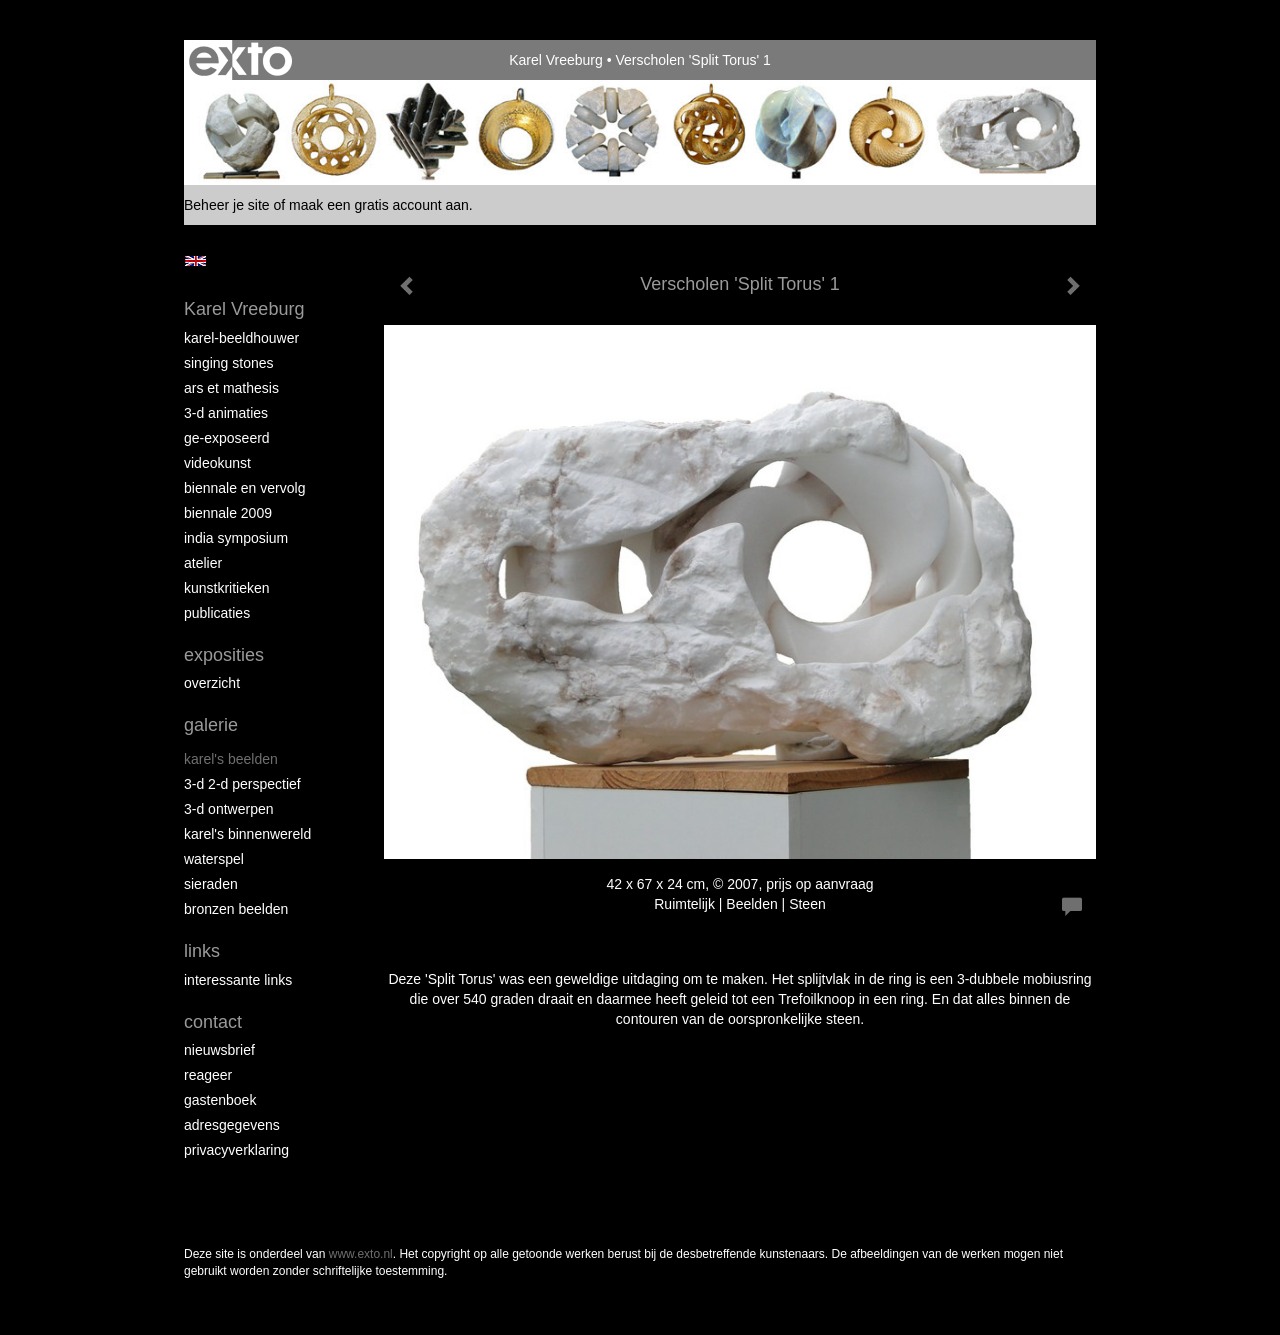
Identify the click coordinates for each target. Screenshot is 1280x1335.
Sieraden (211, 884)
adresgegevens (232, 1125)
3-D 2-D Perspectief (242, 784)
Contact (213, 1022)
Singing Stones (229, 363)
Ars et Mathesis (231, 388)
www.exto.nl (361, 1254)
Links (202, 951)
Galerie (211, 725)
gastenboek (220, 1100)
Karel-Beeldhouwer (241, 338)
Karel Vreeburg (556, 60)
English (195, 261)
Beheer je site (227, 205)
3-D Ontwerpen (229, 809)
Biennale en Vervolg (244, 488)
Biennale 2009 (228, 513)
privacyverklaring (236, 1150)
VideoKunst (217, 463)
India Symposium (236, 538)
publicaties (217, 613)
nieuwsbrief (219, 1050)
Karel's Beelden (231, 759)
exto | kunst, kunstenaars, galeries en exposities (240, 60)
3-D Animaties (226, 413)
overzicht (212, 683)
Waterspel (214, 859)
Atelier (203, 563)
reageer (208, 1075)
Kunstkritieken (227, 588)
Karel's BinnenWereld (247, 834)
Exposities (224, 655)
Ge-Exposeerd (227, 438)
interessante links (238, 980)
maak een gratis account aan (379, 205)
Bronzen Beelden (236, 909)
